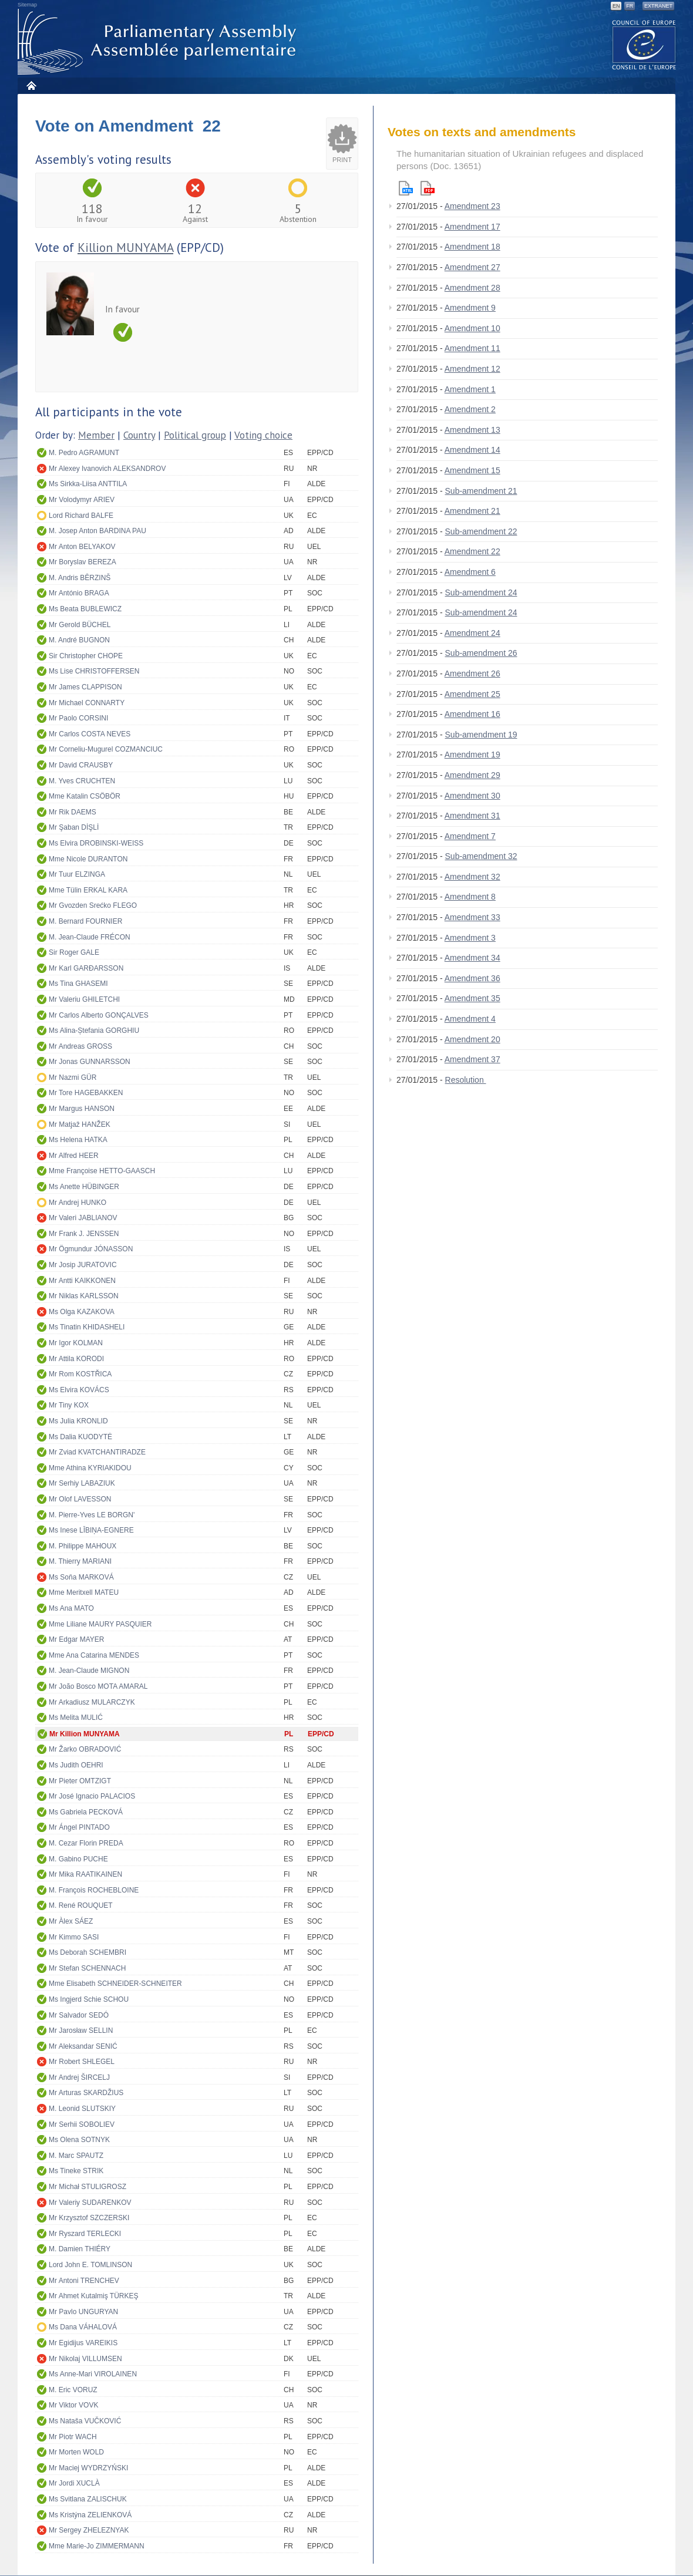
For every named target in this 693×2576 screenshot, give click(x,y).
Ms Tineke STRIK (76, 2171)
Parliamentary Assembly (159, 42)
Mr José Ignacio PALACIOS (92, 1796)
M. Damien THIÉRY (79, 2249)
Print (342, 159)
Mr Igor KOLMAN (76, 1343)
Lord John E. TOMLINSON (90, 2265)
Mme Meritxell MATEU (84, 1592)
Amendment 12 (472, 368)
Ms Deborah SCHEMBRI (87, 1952)
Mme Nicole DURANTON (88, 859)
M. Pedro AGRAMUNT (84, 453)
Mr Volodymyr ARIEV (82, 500)
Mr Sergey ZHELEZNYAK (89, 2530)
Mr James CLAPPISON (85, 687)
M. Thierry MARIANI (80, 1561)
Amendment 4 (470, 1018)
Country (139, 435)
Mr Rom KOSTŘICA (80, 1374)
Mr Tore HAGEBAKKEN (86, 1093)
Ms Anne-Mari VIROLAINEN (93, 2374)
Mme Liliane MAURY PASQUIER (100, 1624)
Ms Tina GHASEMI (78, 983)
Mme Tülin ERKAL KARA (88, 890)
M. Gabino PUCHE (78, 1859)
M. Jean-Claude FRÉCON (89, 937)
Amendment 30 (472, 795)
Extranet (658, 6)
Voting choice (263, 435)
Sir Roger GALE (74, 952)
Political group (195, 435)
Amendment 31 (472, 815)
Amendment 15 (472, 470)
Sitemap (27, 5)
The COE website (644, 44)
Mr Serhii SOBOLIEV (82, 2124)
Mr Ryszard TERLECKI (85, 2234)
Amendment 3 (470, 937)
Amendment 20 (472, 1039)
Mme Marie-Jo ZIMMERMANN (96, 2546)
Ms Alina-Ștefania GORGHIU (94, 1030)
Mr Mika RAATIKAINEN (85, 1874)
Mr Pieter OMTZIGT (80, 1781)
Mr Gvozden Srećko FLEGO (93, 905)
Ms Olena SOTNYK (79, 2140)
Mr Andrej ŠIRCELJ (79, 2077)
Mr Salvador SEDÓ (79, 2015)
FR (629, 6)
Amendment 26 (472, 673)
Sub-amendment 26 (481, 653)
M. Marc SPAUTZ (76, 2155)
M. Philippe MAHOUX (82, 1546)
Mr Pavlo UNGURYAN (83, 2312)
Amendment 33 (472, 917)
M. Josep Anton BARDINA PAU (97, 531)
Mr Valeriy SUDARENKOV (90, 2202)
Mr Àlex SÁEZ (71, 1921)
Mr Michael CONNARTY (87, 703)
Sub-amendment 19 (481, 734)
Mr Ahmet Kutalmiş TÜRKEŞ (93, 2296)
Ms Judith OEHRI (76, 1765)
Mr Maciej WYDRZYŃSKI (88, 2468)
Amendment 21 (472, 511)
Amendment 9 (470, 307)
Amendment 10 (472, 328)
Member (96, 435)
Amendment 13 (472, 430)
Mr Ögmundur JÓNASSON (91, 1249)
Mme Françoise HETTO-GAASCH (102, 1171)
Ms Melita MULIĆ (76, 1717)
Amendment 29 (472, 775)
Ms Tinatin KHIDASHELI (87, 1327)
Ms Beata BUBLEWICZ (85, 609)
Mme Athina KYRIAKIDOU (90, 1468)
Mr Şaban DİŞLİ (74, 827)
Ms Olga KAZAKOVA (82, 1312)
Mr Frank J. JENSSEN (84, 1234)
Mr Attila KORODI (76, 1359)
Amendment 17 (472, 226)
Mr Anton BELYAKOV (82, 547)
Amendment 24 (472, 633)
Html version (406, 188)
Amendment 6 (470, 572)
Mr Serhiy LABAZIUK (82, 1483)
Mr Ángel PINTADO (79, 1827)
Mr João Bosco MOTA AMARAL (98, 1686)
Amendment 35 (472, 998)
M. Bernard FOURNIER (85, 921)
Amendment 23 (472, 206)
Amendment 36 (472, 978)
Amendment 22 (472, 551)
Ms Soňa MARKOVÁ (81, 1577)
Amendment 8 (470, 896)
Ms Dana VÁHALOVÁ (83, 2327)
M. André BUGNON (79, 640)
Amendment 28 (472, 287)
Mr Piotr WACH (73, 2437)
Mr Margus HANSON (82, 1109)
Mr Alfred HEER (74, 1155)
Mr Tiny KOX (69, 1405)
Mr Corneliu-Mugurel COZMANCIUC (106, 749)
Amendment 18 (472, 246)
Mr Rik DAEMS (72, 812)
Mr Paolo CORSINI (78, 718)
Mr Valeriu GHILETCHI (84, 999)
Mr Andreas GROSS (80, 1046)
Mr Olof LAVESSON (80, 1499)
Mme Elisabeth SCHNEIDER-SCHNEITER (115, 1983)
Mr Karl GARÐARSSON (86, 968)
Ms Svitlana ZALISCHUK (88, 2499)
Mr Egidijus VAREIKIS (83, 2343)
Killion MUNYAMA (125, 247)
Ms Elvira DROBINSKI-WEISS (96, 843)
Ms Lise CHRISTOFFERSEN (94, 671)
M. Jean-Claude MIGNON (89, 1670)
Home (31, 85)
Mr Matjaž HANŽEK (79, 1124)
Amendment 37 (472, 1059)
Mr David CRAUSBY (81, 765)
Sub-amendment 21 (481, 491)
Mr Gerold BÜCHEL (79, 625)
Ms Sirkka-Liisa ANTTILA (88, 484)
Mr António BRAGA (79, 593)
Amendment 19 (472, 754)
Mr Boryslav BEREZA (82, 562)
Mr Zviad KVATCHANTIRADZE (97, 1452)
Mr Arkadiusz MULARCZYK (92, 1702)
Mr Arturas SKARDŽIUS (86, 2093)
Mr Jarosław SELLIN (81, 2030)
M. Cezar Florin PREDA (86, 1843)
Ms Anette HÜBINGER (84, 1187)
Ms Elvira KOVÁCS (79, 1390)
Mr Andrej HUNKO (77, 1202)
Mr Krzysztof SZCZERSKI (89, 2218)
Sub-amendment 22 (481, 531)
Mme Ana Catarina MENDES (94, 1655)
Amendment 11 (472, 348)
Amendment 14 (472, 449)
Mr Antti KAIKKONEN (82, 1281)
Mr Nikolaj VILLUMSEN (85, 2359)
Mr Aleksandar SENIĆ (83, 2046)
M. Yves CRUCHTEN (82, 781)
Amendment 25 (472, 694)
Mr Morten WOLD (76, 2452)
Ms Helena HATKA (78, 1140)
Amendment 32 (472, 876)
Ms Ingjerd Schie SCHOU (89, 1999)
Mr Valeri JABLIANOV (83, 1218)
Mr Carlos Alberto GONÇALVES (99, 1015)
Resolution (465, 1080)
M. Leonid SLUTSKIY (82, 2108)
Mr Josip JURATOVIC (83, 1265)
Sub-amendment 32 (481, 856)
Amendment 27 (472, 267)
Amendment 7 (470, 836)
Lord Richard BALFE (81, 515)
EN (616, 6)
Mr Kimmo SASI (74, 1937)
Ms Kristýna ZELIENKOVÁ (90, 2515)
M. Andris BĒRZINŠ (79, 578)
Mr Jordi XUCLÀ (74, 2483)
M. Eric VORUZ (73, 2390)
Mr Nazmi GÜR (72, 1077)
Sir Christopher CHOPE (86, 656)
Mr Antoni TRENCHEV (84, 2281)
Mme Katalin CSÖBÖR (84, 796)
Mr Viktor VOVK (73, 2405)
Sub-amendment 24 (481, 592)
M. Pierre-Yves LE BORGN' (91, 1515)
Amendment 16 (472, 714)
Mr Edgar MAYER (76, 1639)
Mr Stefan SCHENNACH (87, 1968)
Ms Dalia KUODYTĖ (80, 1437)
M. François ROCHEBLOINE (94, 1890)
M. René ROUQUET (81, 1905)
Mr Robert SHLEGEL (82, 2062)
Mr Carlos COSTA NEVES (89, 734)
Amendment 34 (472, 957)
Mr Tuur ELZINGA (77, 874)
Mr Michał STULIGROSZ (87, 2187)
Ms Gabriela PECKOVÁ (86, 1812)
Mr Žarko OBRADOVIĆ (85, 1749)
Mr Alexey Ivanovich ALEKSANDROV (107, 468)
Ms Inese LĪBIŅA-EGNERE (91, 1530)
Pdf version (427, 188)
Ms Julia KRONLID (78, 1421)
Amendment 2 (470, 409)
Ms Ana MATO (71, 1608)
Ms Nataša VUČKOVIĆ (85, 2421)
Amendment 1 (470, 389)
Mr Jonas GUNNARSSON (89, 1062)
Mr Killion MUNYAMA (84, 1734)
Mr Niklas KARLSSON (84, 1296)
